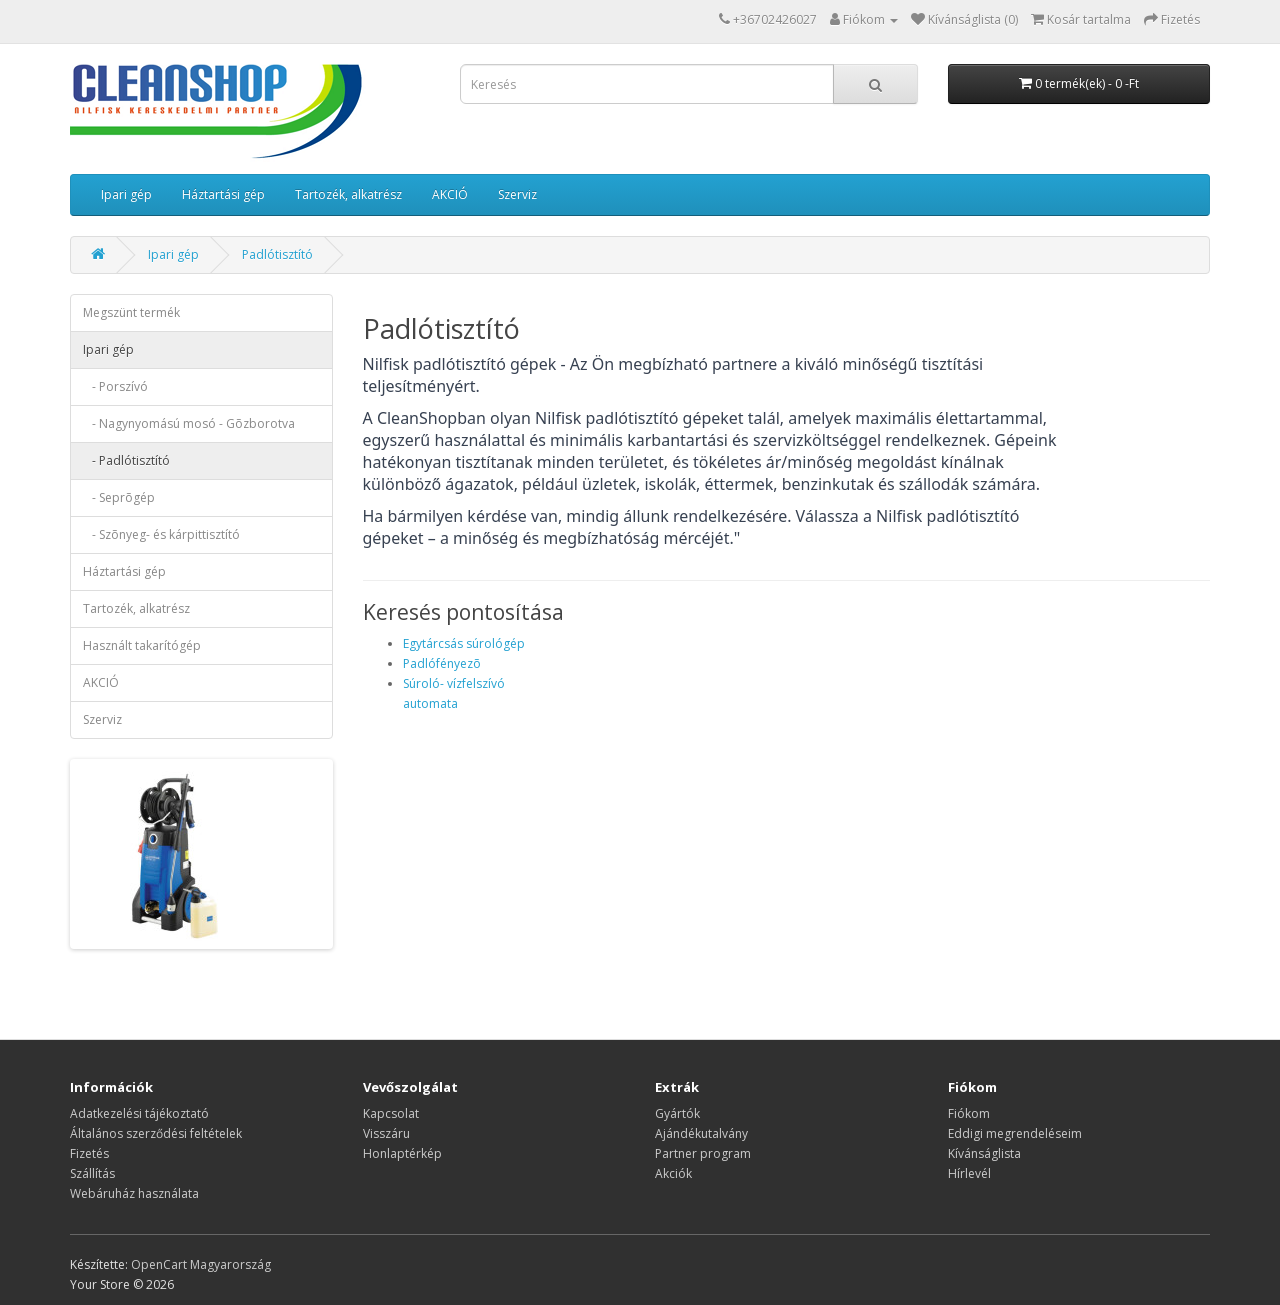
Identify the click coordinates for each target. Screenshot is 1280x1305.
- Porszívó (115, 386)
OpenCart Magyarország (201, 1264)
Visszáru (386, 1133)
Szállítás (92, 1173)
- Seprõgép (119, 497)
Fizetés (89, 1153)
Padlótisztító (277, 254)
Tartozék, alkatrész (348, 194)
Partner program (703, 1153)
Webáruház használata (134, 1193)
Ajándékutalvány (701, 1133)
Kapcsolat (391, 1113)
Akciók (673, 1173)
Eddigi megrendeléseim (1015, 1133)
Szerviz (517, 194)
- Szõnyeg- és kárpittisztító (161, 534)
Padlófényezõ (442, 663)
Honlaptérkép (402, 1153)
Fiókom (969, 1113)
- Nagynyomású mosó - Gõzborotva (189, 423)
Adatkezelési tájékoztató (139, 1113)
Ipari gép (126, 194)
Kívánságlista (984, 1153)
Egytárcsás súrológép (464, 643)
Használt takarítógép (142, 645)
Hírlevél (969, 1173)
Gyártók (677, 1113)
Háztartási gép (223, 194)
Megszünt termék (131, 312)
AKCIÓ (450, 194)
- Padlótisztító (126, 460)
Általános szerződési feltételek (156, 1133)
